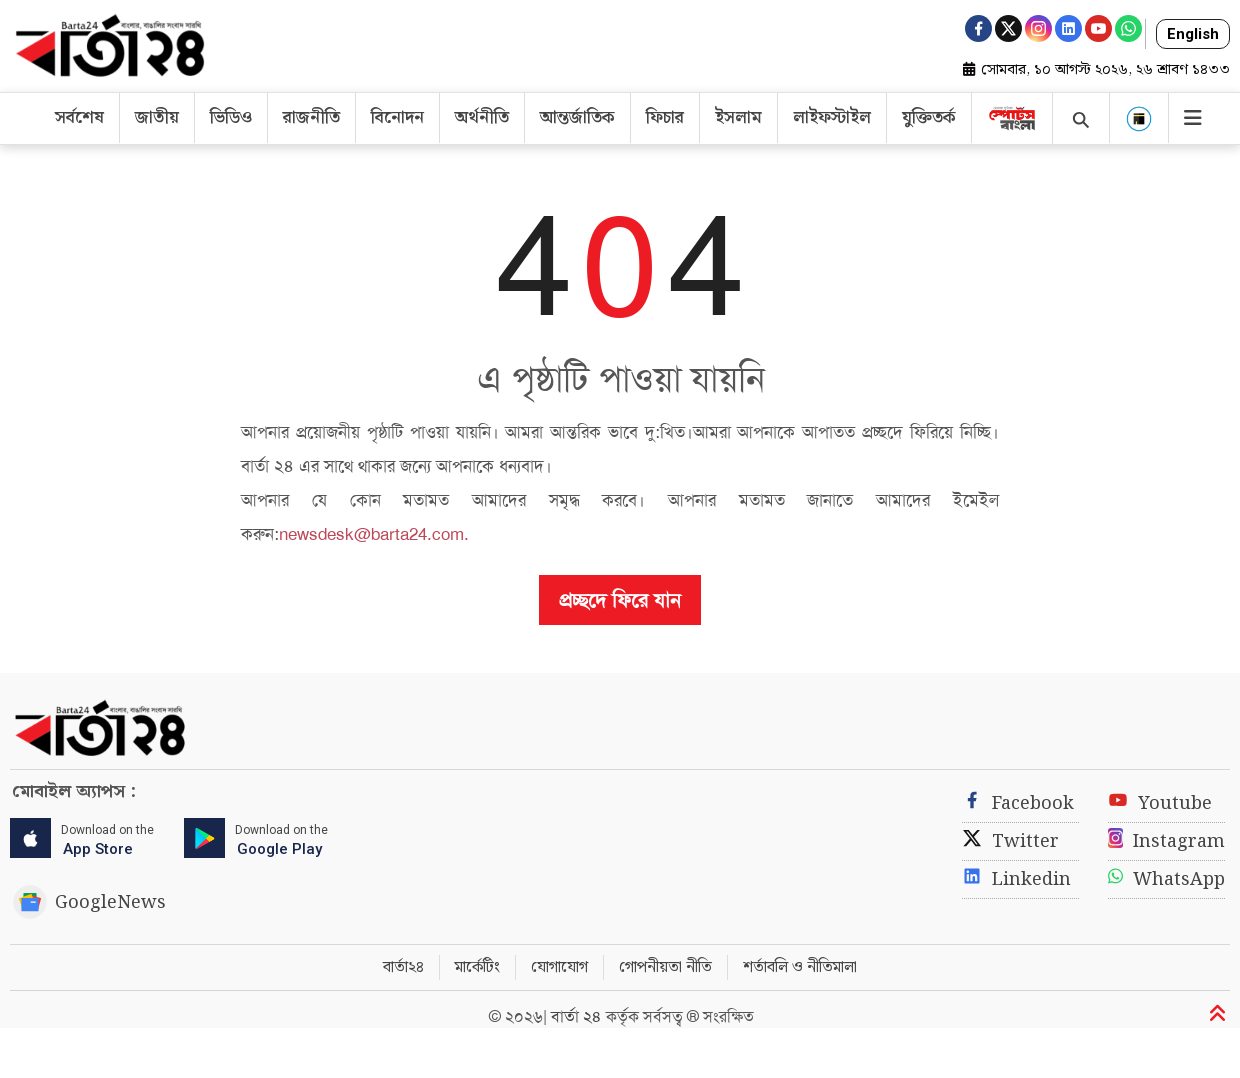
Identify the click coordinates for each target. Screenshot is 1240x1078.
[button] (1139, 118)
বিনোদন (397, 118)
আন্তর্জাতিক (577, 118)
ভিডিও (231, 118)
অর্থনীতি (482, 118)
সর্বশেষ (79, 118)
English (1193, 34)
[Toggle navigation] (1185, 114)
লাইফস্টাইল (832, 118)
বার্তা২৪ (403, 967)
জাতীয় (157, 118)
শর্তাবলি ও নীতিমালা (800, 967)
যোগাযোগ (559, 967)
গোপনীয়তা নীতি (665, 967)
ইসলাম (738, 118)
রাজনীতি (311, 118)
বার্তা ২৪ (578, 1016)
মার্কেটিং (477, 967)
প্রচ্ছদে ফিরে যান (620, 600)
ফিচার (665, 118)
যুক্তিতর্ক (929, 118)
